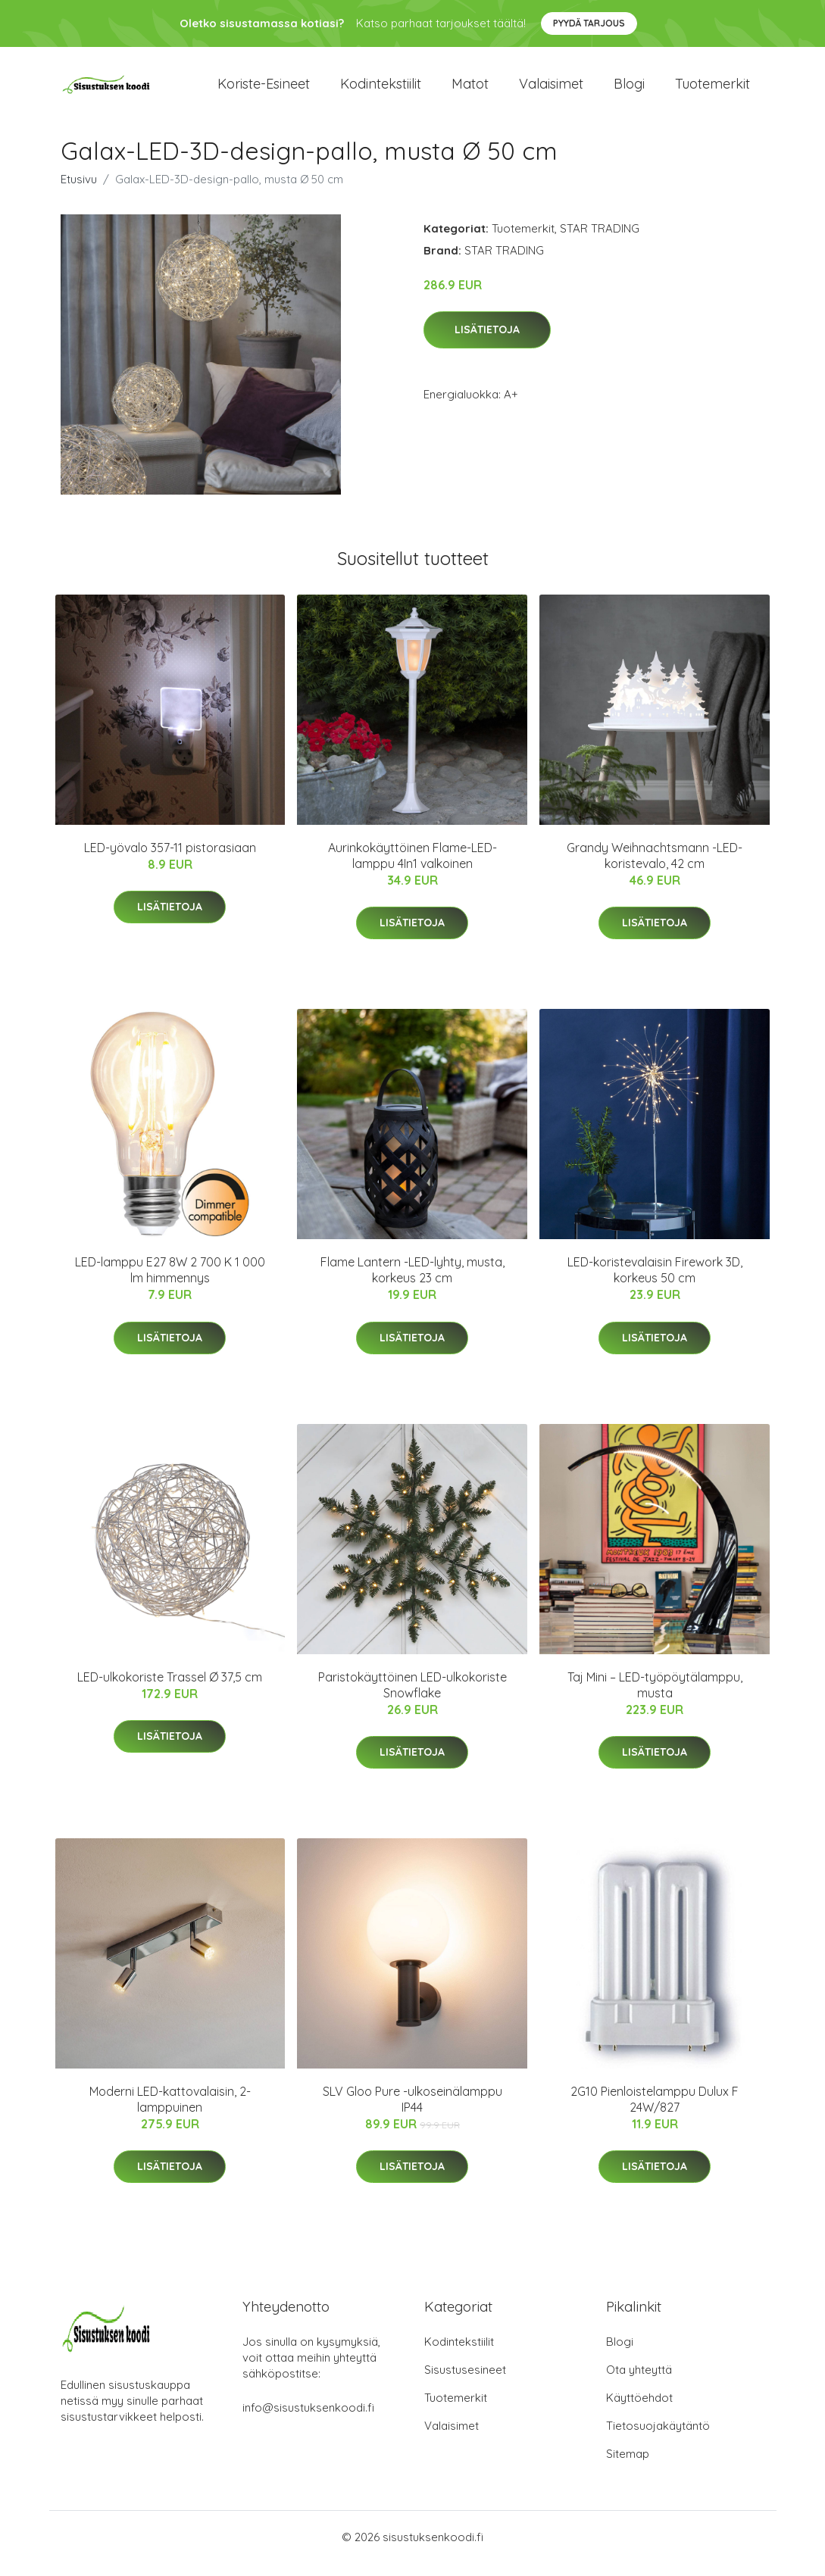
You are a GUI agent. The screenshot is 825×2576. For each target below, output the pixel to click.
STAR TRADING (599, 241)
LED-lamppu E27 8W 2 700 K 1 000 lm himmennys (170, 1283)
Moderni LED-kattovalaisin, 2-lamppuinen (170, 2112)
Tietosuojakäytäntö (658, 2438)
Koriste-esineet (263, 90)
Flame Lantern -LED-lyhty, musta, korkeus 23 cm (412, 1283)
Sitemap (627, 2466)
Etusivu (79, 192)
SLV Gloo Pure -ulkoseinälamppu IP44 (412, 2112)
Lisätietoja (487, 343)
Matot (470, 90)
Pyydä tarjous (589, 23)
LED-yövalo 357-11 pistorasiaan (170, 860)
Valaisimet (551, 90)
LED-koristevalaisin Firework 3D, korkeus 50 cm (654, 1283)
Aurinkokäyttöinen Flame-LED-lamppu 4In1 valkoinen (412, 868)
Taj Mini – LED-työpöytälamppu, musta (654, 1697)
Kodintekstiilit (380, 90)
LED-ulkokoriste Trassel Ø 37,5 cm (169, 1689)
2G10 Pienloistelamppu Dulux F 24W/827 (654, 2112)
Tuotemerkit (712, 90)
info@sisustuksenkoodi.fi (308, 2420)
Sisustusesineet (465, 2382)
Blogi (629, 90)
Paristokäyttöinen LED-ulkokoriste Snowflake (412, 1697)
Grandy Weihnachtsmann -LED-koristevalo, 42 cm (654, 868)
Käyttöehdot (639, 2410)
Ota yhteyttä (639, 2382)
